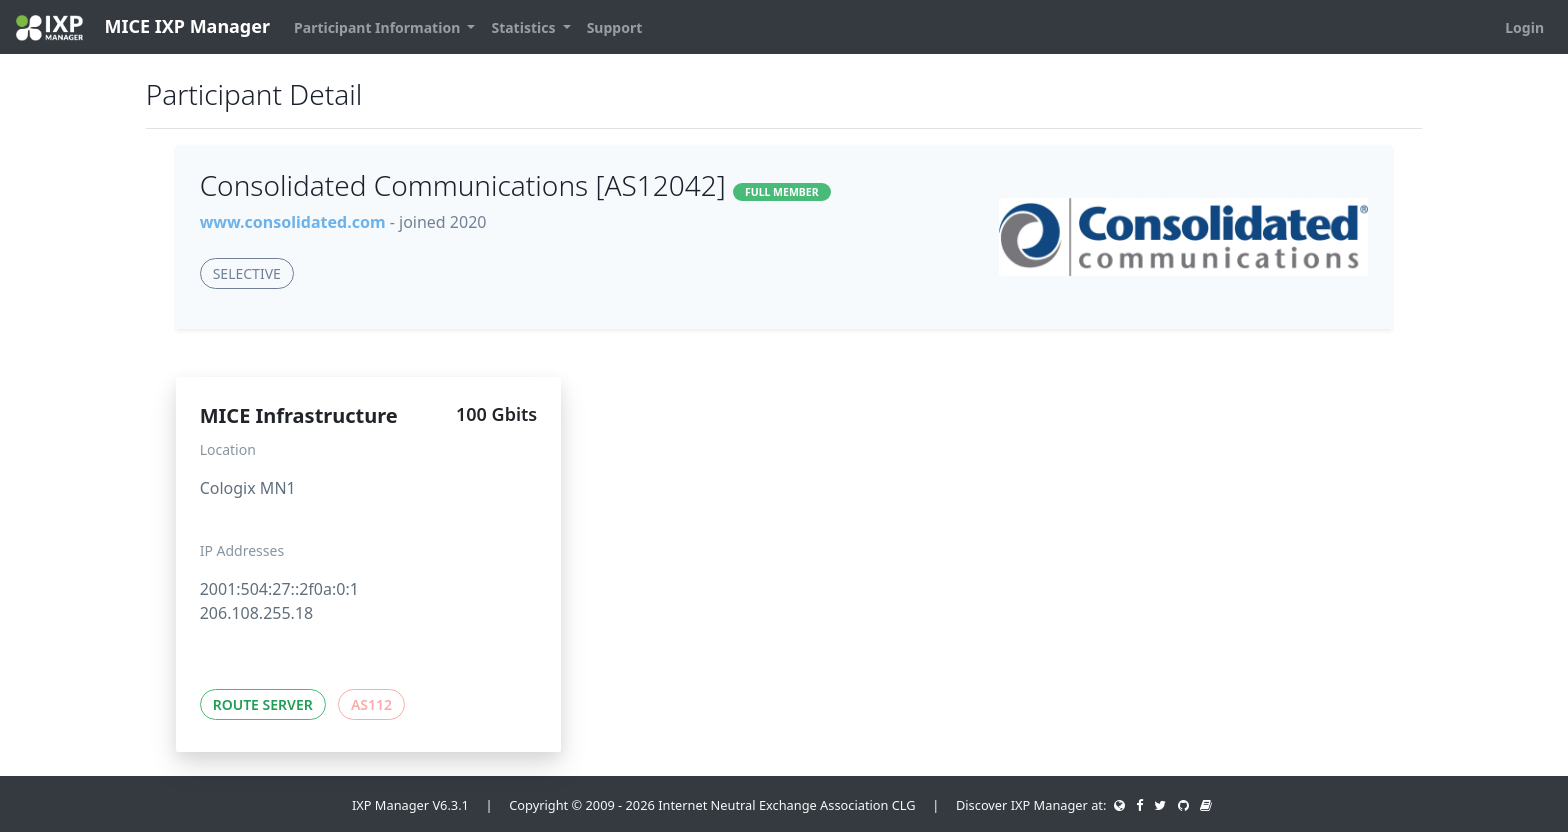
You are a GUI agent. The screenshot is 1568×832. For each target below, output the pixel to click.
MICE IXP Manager (143, 27)
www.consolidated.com (293, 222)
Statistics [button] (525, 27)
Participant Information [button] (379, 27)
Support (615, 27)
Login (1524, 27)
